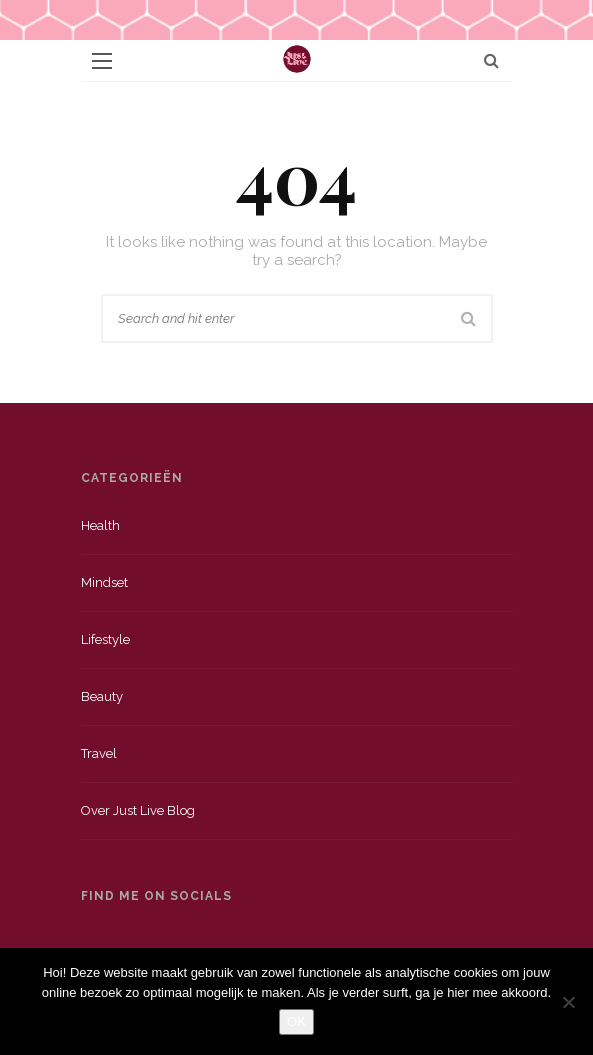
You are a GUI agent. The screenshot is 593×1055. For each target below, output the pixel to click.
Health (100, 525)
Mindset (104, 582)
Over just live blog (138, 810)
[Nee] (568, 1002)
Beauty (102, 696)
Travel (99, 753)
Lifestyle (105, 639)
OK (296, 1021)
